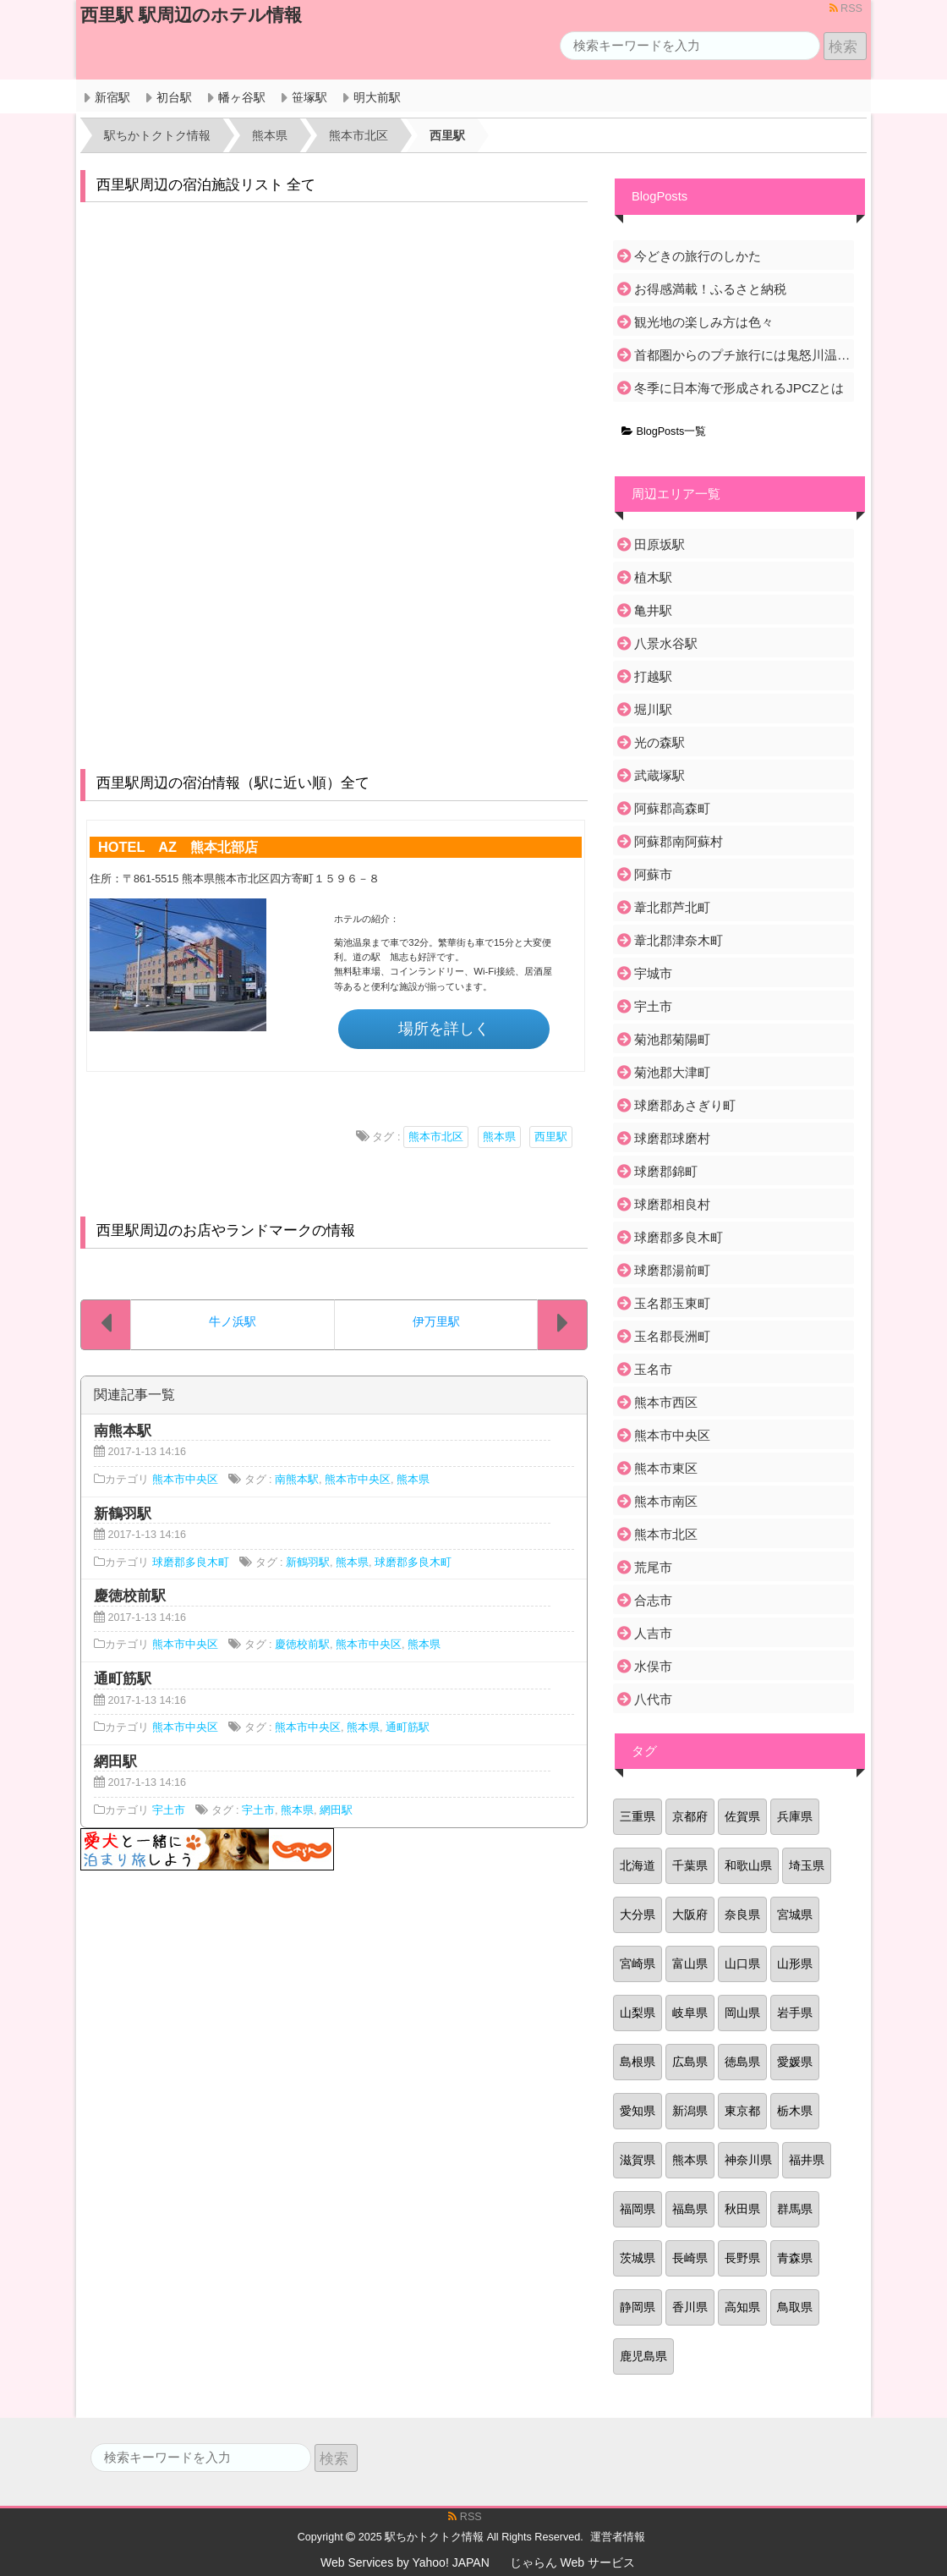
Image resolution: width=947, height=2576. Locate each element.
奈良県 (742, 1914)
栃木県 (795, 2110)
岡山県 (742, 2012)
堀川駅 (653, 709)
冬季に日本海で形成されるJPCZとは (739, 388)
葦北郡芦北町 (672, 907)
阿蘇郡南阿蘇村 (678, 841)
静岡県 (637, 2307)
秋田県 (742, 2209)
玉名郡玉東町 (672, 1303)
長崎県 (690, 2258)
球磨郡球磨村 (672, 1138)
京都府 (690, 1816)
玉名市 (653, 1369)
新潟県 (690, 2110)
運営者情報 (617, 2537)
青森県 (795, 2258)
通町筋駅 (408, 1727)
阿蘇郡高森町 (672, 808)
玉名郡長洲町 (672, 1336)
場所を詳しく (444, 1028)
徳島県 (742, 2061)
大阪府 (690, 1914)
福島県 (690, 2209)
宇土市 (168, 1810)
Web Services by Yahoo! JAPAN (405, 2562)
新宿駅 (112, 97)
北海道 (637, 1865)
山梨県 (637, 2012)
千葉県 (690, 1865)
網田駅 (336, 1810)
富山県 (690, 1963)
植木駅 (653, 577)
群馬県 (795, 2209)
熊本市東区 (666, 1468)
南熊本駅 (297, 1480)
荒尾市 (653, 1567)
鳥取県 (795, 2307)
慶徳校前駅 (302, 1645)
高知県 (742, 2307)
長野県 (742, 2258)
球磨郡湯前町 (672, 1270)
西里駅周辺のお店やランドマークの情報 (225, 1230)
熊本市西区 (666, 1402)
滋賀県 (637, 2160)
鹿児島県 (643, 2356)
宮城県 (795, 1914)
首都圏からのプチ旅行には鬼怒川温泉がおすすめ (742, 355)
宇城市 (653, 973)
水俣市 (653, 1666)
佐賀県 (742, 1816)
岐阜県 (690, 2012)
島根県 (637, 2061)
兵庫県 (795, 1816)
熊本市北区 (435, 1137)
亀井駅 (653, 610)
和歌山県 (748, 1865)
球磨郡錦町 (666, 1171)
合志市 (653, 1600)
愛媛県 (795, 2061)
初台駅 (174, 97)
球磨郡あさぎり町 (685, 1105)
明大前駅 (377, 97)
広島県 (690, 2061)
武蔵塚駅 (659, 775)
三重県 (637, 1816)
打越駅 (653, 676)
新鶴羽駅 (308, 1562)
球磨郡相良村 (672, 1204)
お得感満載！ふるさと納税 (710, 289)
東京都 (742, 2110)
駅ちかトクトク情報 (434, 2537)
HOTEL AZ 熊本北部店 (178, 846)
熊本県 (499, 1137)
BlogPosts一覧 (663, 431)
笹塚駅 (309, 97)
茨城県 (637, 2258)
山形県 (795, 1963)
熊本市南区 (666, 1501)
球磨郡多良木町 (190, 1562)
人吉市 (653, 1633)
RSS (845, 8)
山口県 (742, 1963)
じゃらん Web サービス (572, 2562)
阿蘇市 (653, 874)
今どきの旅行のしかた (697, 256)
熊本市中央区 (185, 1480)
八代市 (653, 1699)
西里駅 (550, 1137)
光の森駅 (659, 742)
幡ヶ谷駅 (241, 97)
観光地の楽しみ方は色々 (704, 322)
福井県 (806, 2160)
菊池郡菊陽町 (672, 1039)
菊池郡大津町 (672, 1072)
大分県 (637, 1914)
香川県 (690, 2307)
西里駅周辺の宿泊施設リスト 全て (206, 185)
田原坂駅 (659, 544)
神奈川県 (748, 2160)
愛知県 (637, 2110)
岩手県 (795, 2012)
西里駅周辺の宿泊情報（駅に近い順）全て (232, 783)
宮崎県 (637, 1963)
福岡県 (637, 2209)
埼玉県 (806, 1865)
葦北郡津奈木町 (678, 940)
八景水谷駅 (666, 643)
